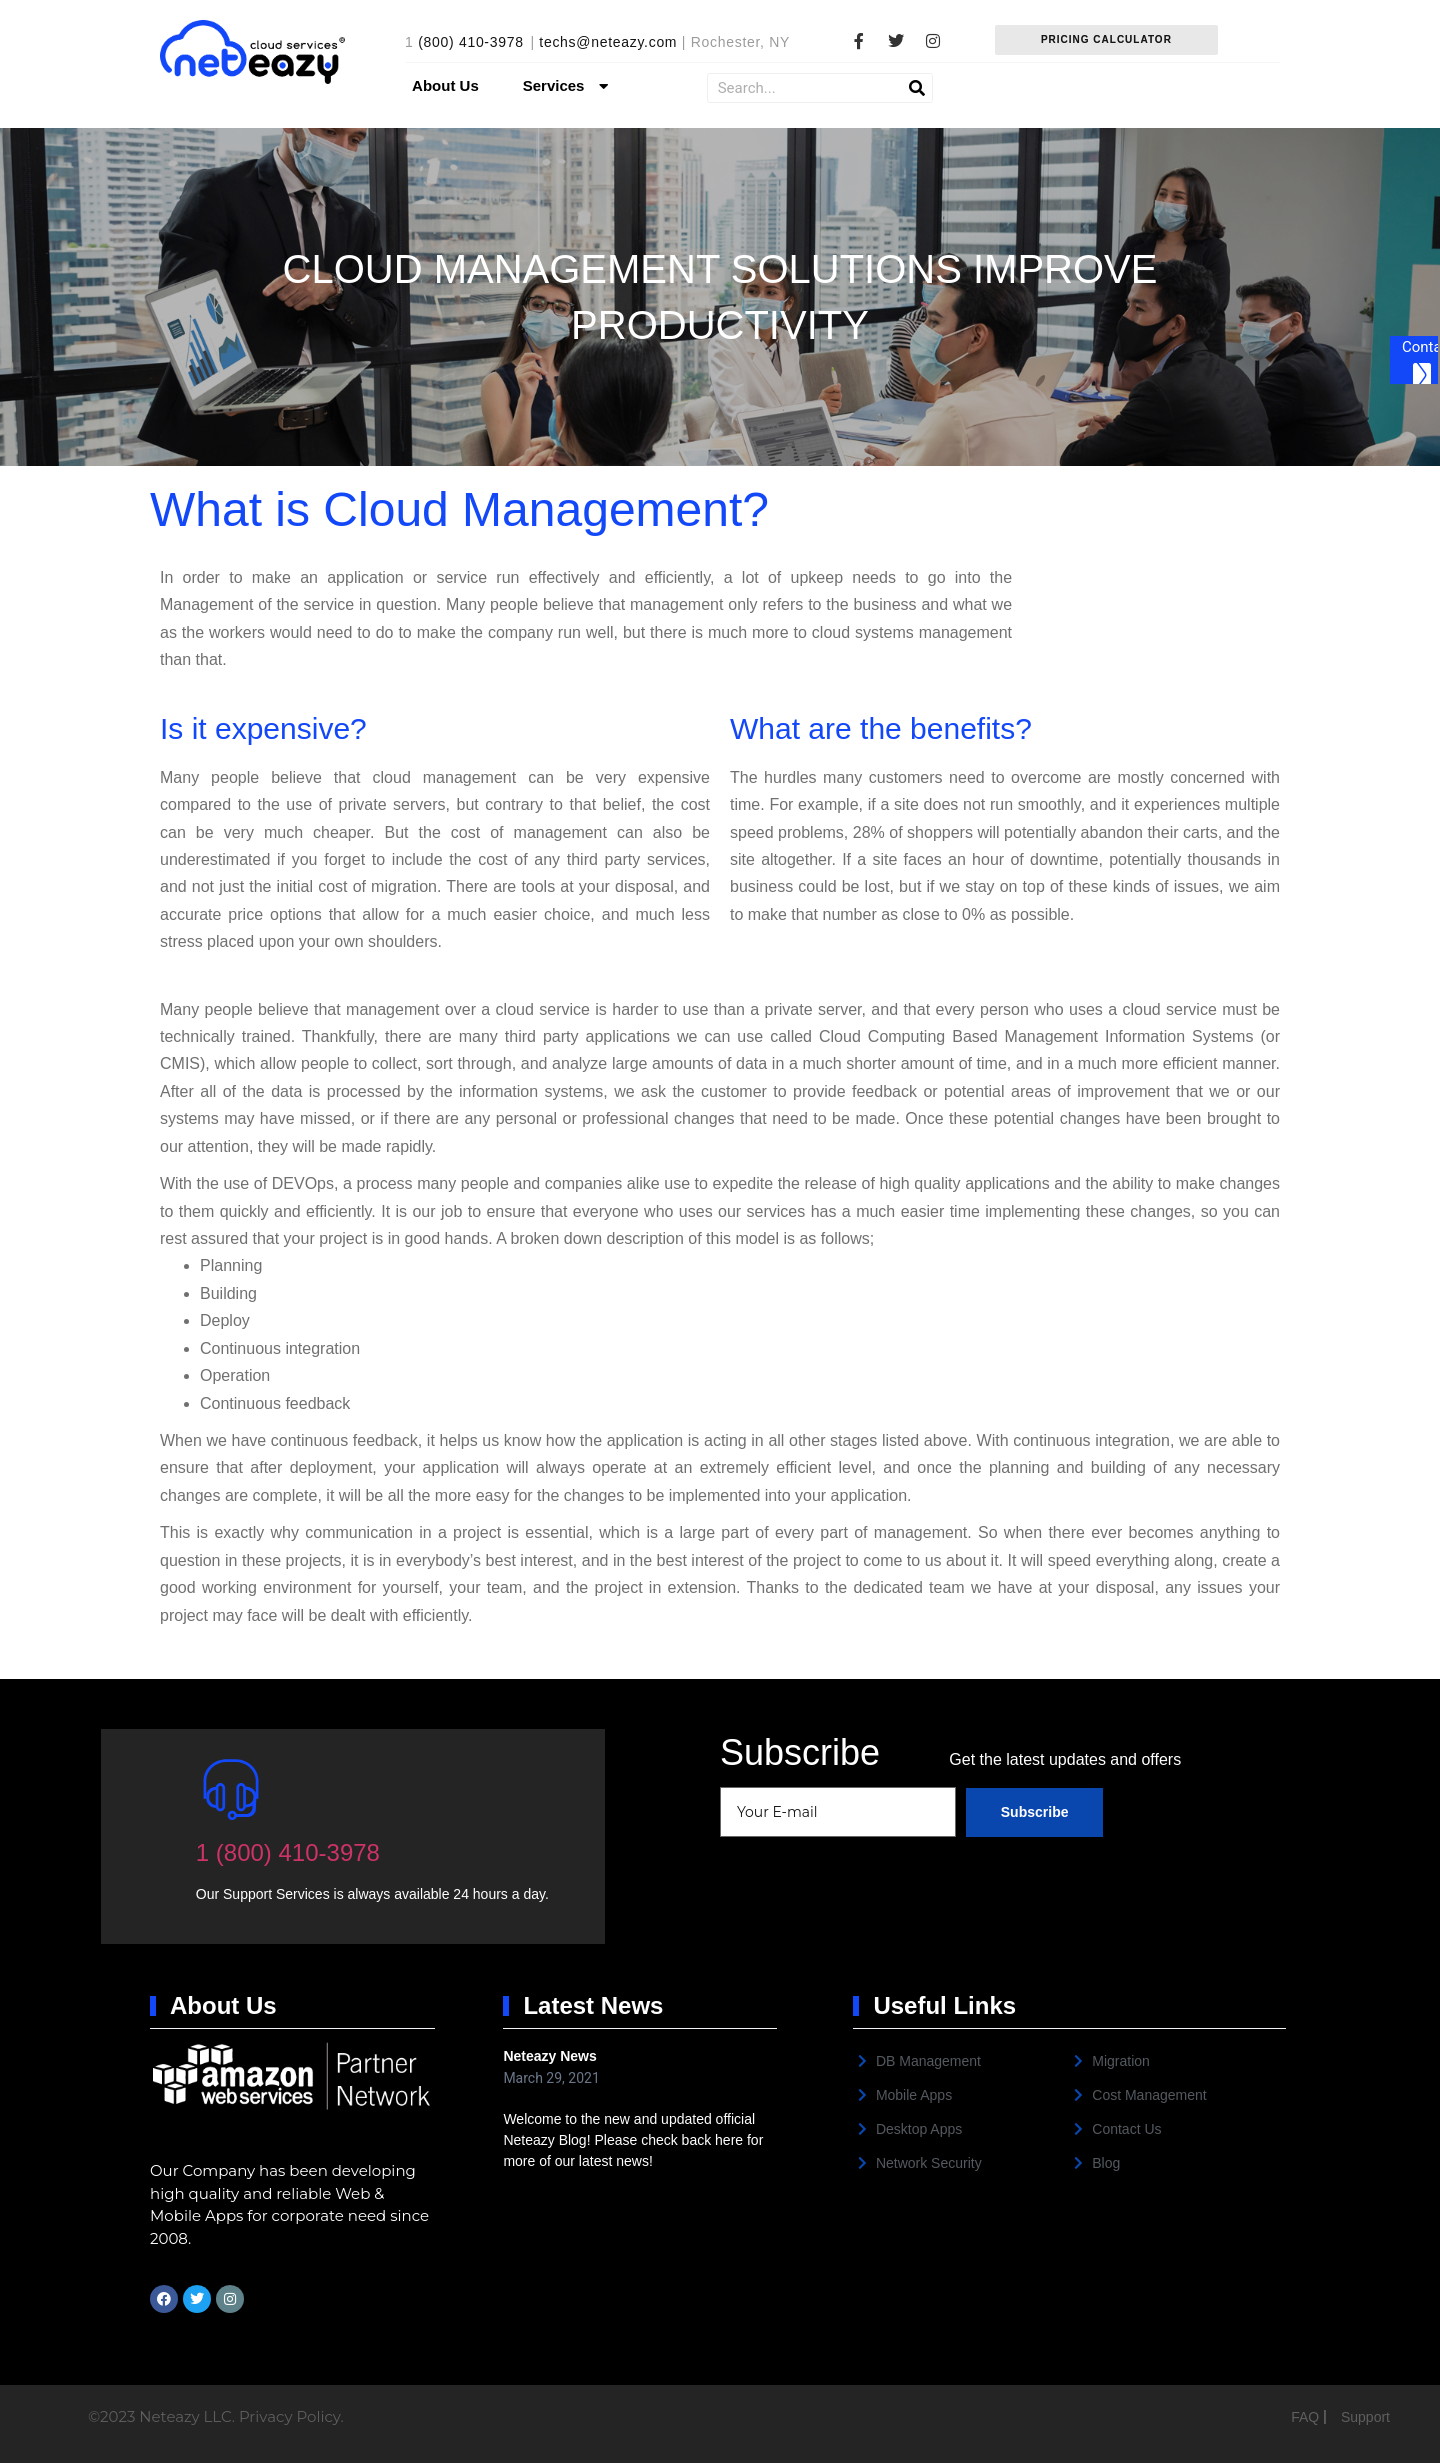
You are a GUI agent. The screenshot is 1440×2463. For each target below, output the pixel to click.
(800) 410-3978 (471, 42)
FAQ (1307, 2417)
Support (1365, 2417)
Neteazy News (549, 2056)
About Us (445, 85)
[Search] (917, 88)
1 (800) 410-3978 (288, 1852)
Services (568, 86)
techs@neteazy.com (608, 42)
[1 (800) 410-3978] (231, 1789)
